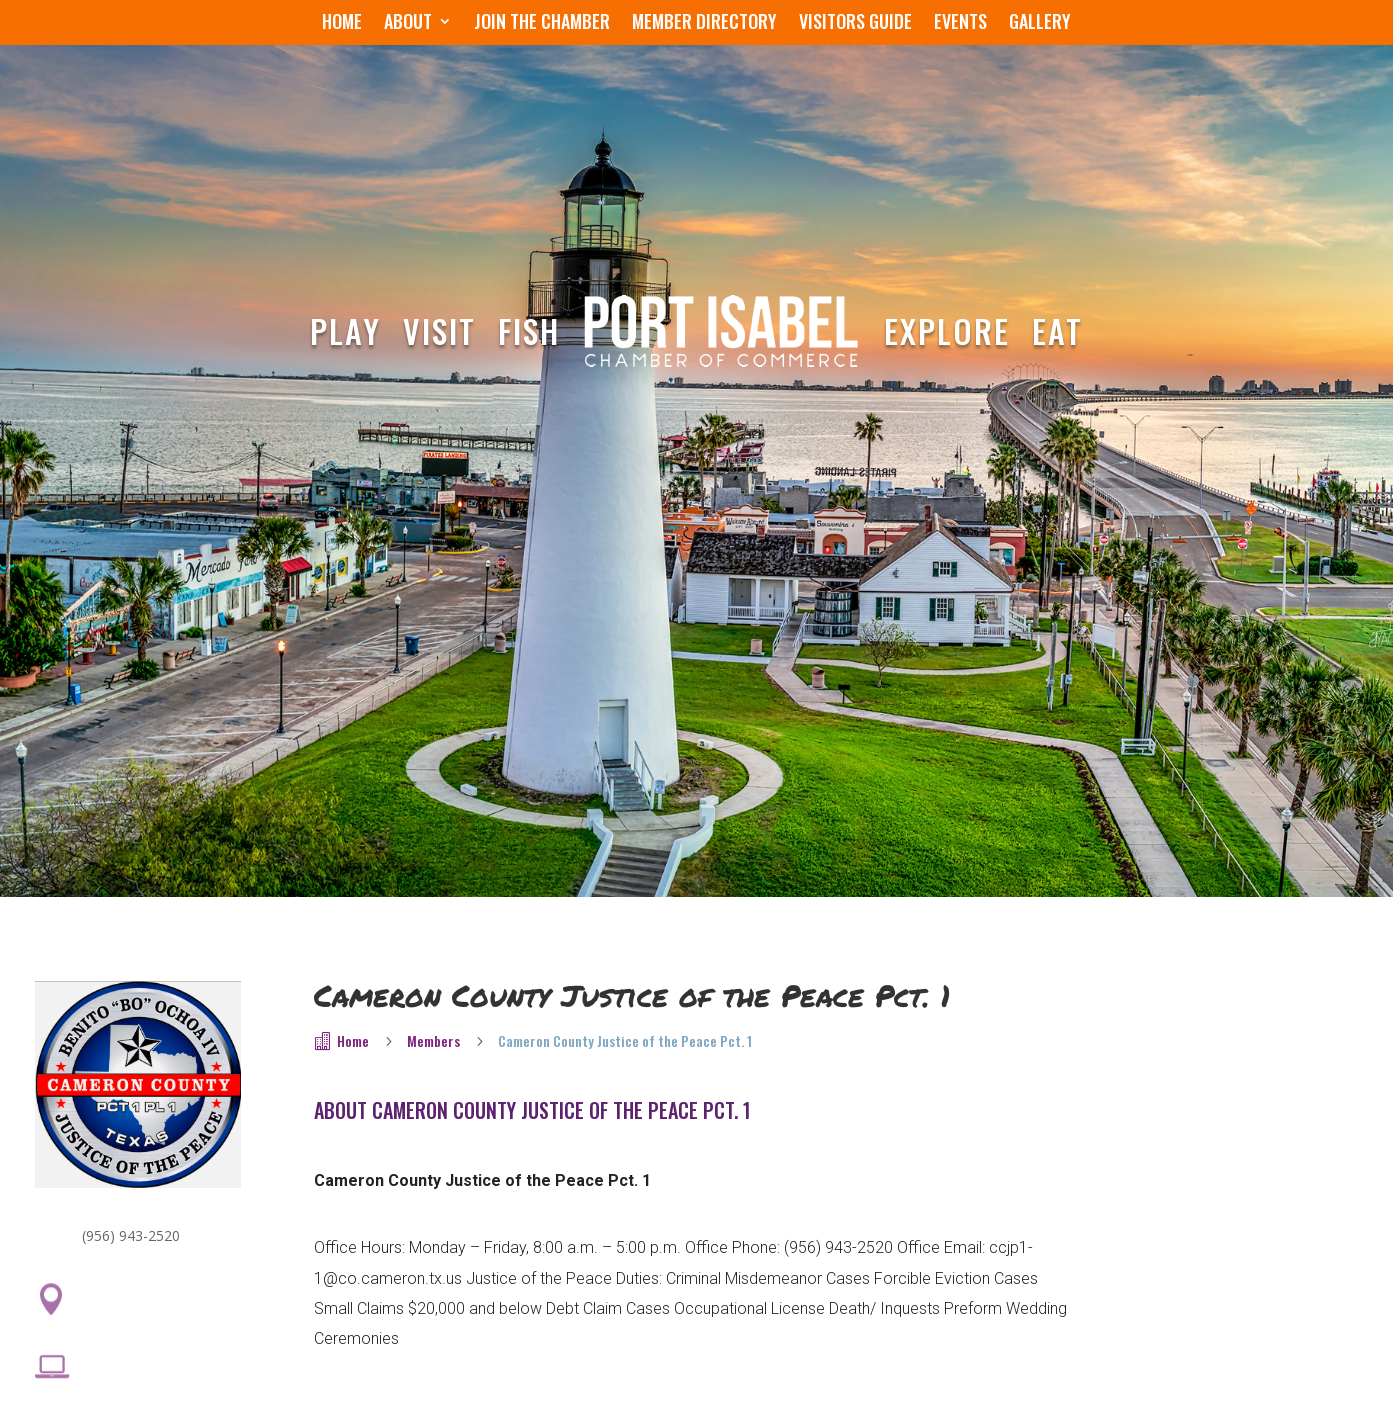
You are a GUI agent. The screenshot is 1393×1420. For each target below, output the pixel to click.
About (408, 24)
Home (342, 24)
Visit (439, 330)
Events (960, 24)
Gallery (1040, 24)
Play (345, 330)
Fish (529, 330)
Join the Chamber (542, 24)
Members (433, 1040)
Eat (1057, 330)
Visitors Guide (855, 24)
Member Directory (704, 24)
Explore (947, 330)
